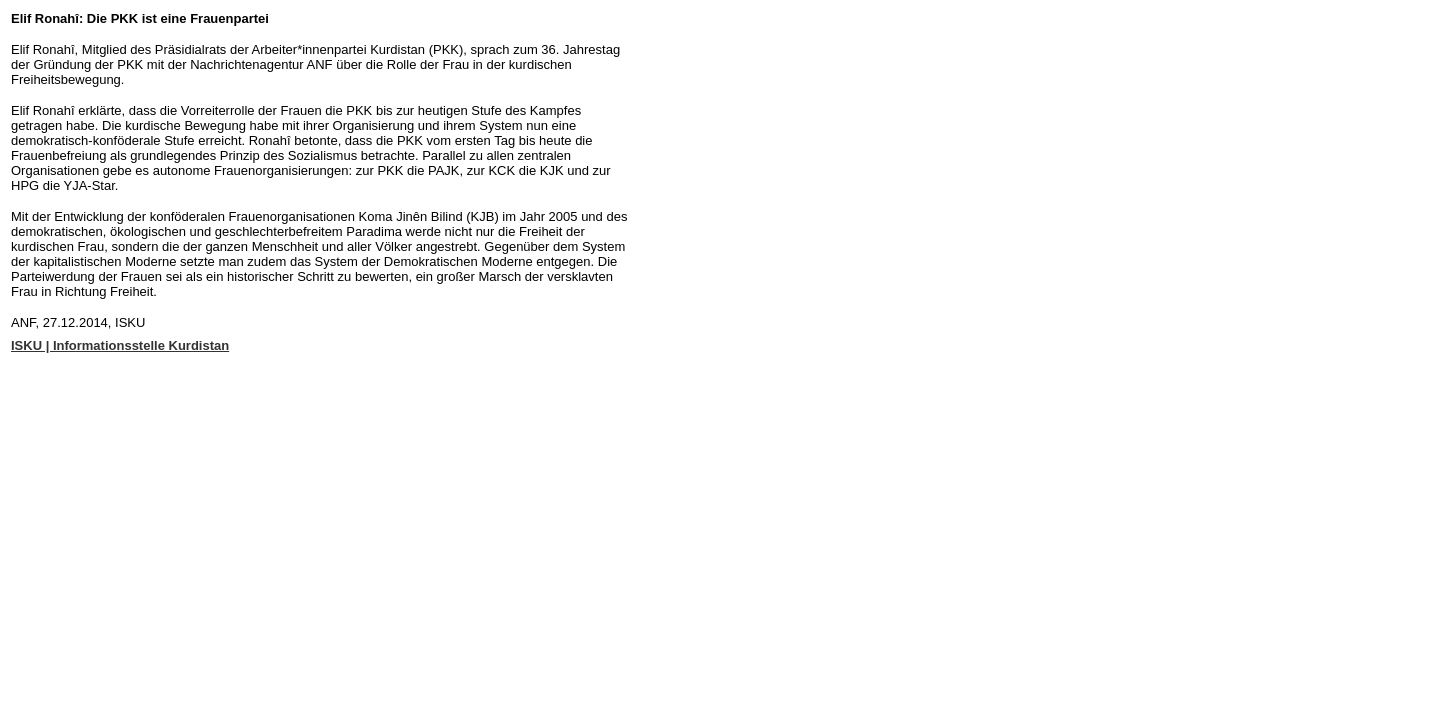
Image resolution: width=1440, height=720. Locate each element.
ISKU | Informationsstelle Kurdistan (120, 345)
